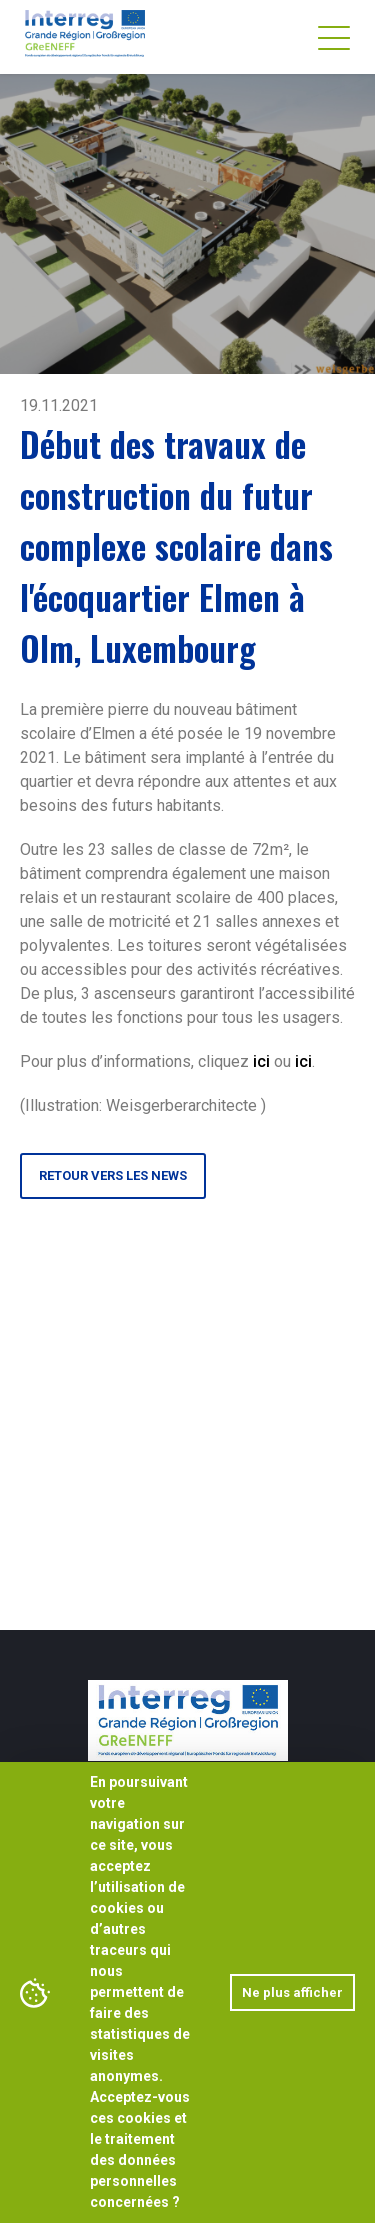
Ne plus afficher (292, 1992)
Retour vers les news (113, 1175)
